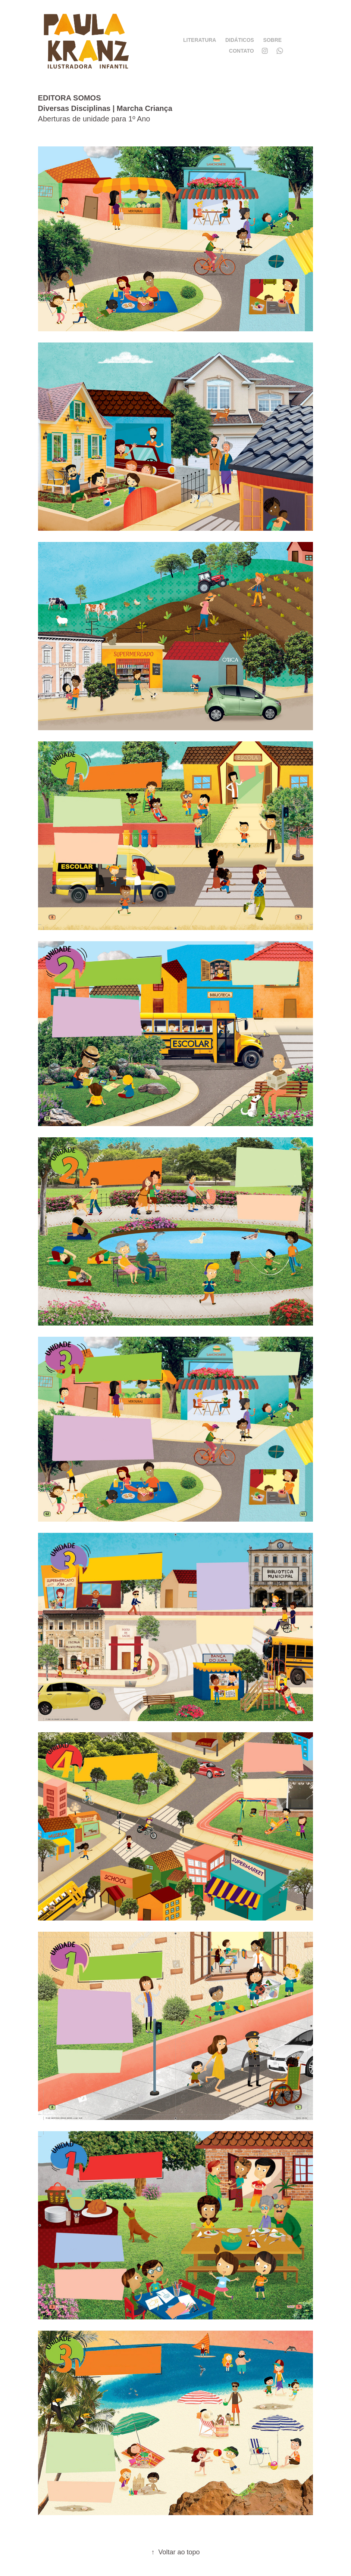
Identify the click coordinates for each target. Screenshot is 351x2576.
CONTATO (241, 51)
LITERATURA (199, 40)
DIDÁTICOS (239, 40)
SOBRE (272, 40)
